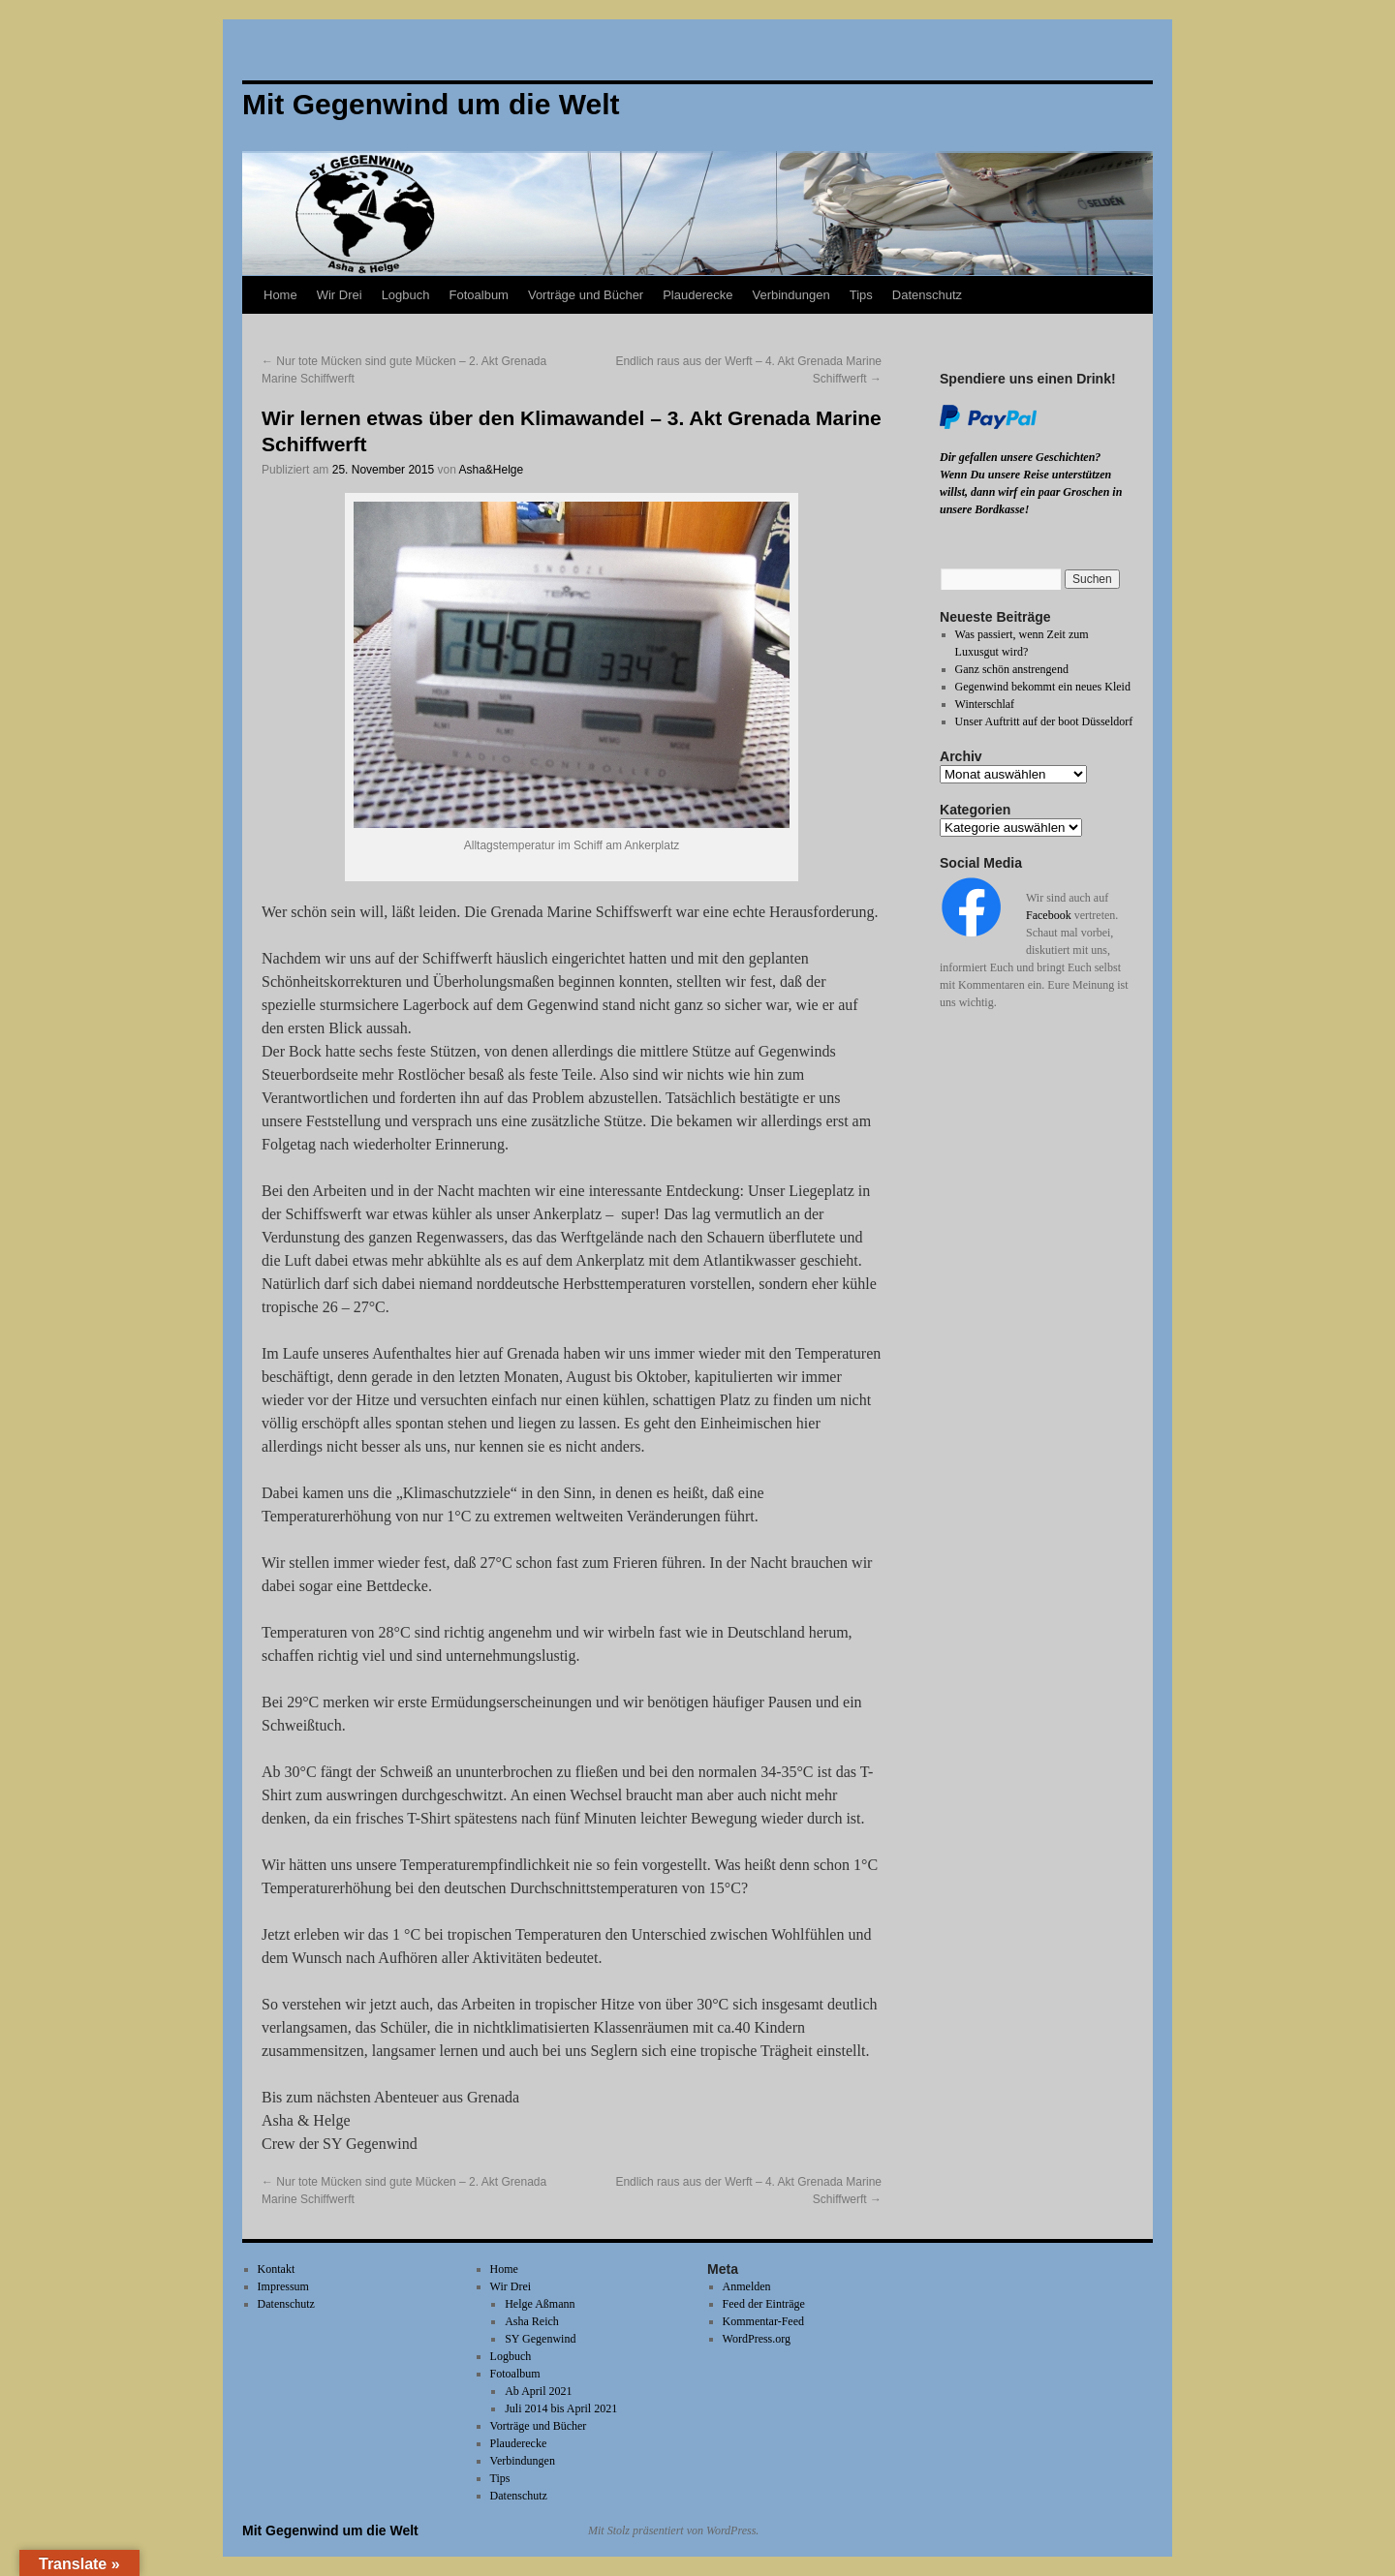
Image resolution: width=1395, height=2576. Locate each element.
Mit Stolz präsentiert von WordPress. (673, 2530)
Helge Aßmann (539, 2304)
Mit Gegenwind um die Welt (330, 2530)
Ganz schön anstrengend (1012, 669)
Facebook (1048, 915)
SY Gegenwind (540, 2339)
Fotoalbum (479, 295)
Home (280, 295)
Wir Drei (339, 295)
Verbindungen (790, 295)
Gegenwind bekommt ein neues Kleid (1043, 686)
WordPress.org (756, 2339)
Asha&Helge (490, 469)
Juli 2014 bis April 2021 (561, 2408)
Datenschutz (927, 295)
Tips (861, 295)
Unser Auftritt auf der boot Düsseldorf (1044, 721)
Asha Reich (532, 2321)
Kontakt (276, 2269)
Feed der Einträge (764, 2304)
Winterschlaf (985, 704)
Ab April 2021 (538, 2391)
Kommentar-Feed (763, 2321)
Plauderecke (697, 295)
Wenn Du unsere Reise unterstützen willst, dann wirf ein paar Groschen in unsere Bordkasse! (1031, 492)
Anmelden (747, 2286)
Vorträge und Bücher (585, 295)
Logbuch (406, 295)
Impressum (283, 2286)
